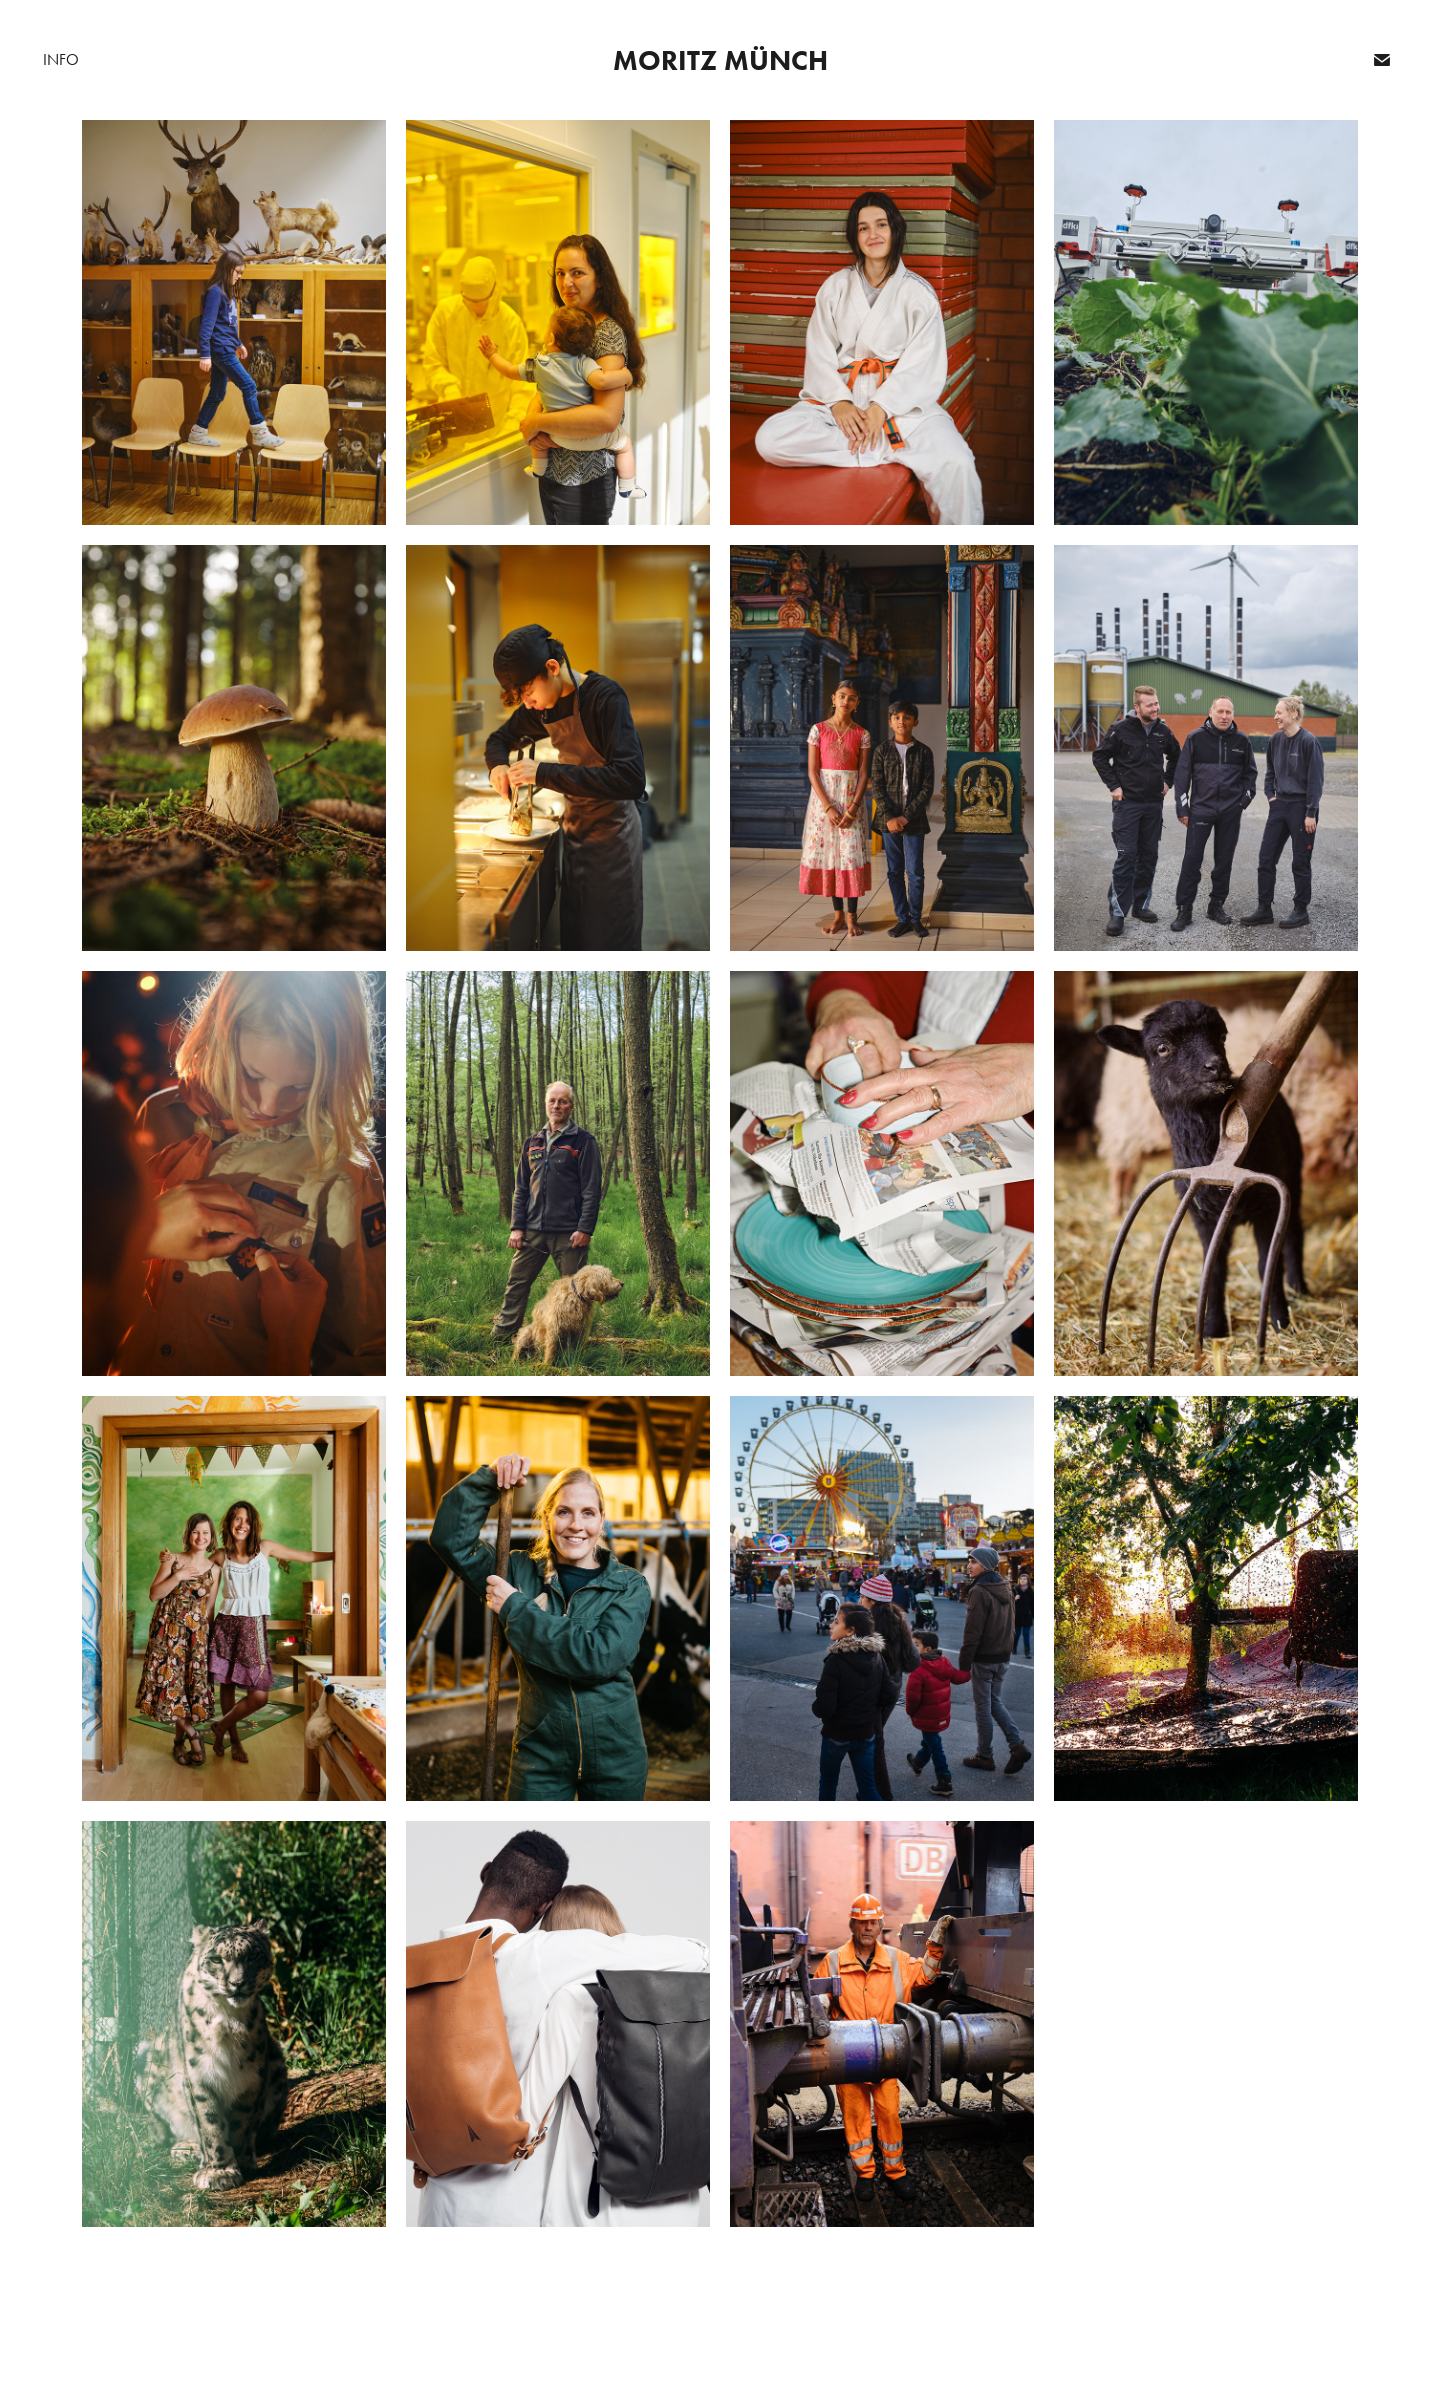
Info (61, 59)
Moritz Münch (720, 60)
